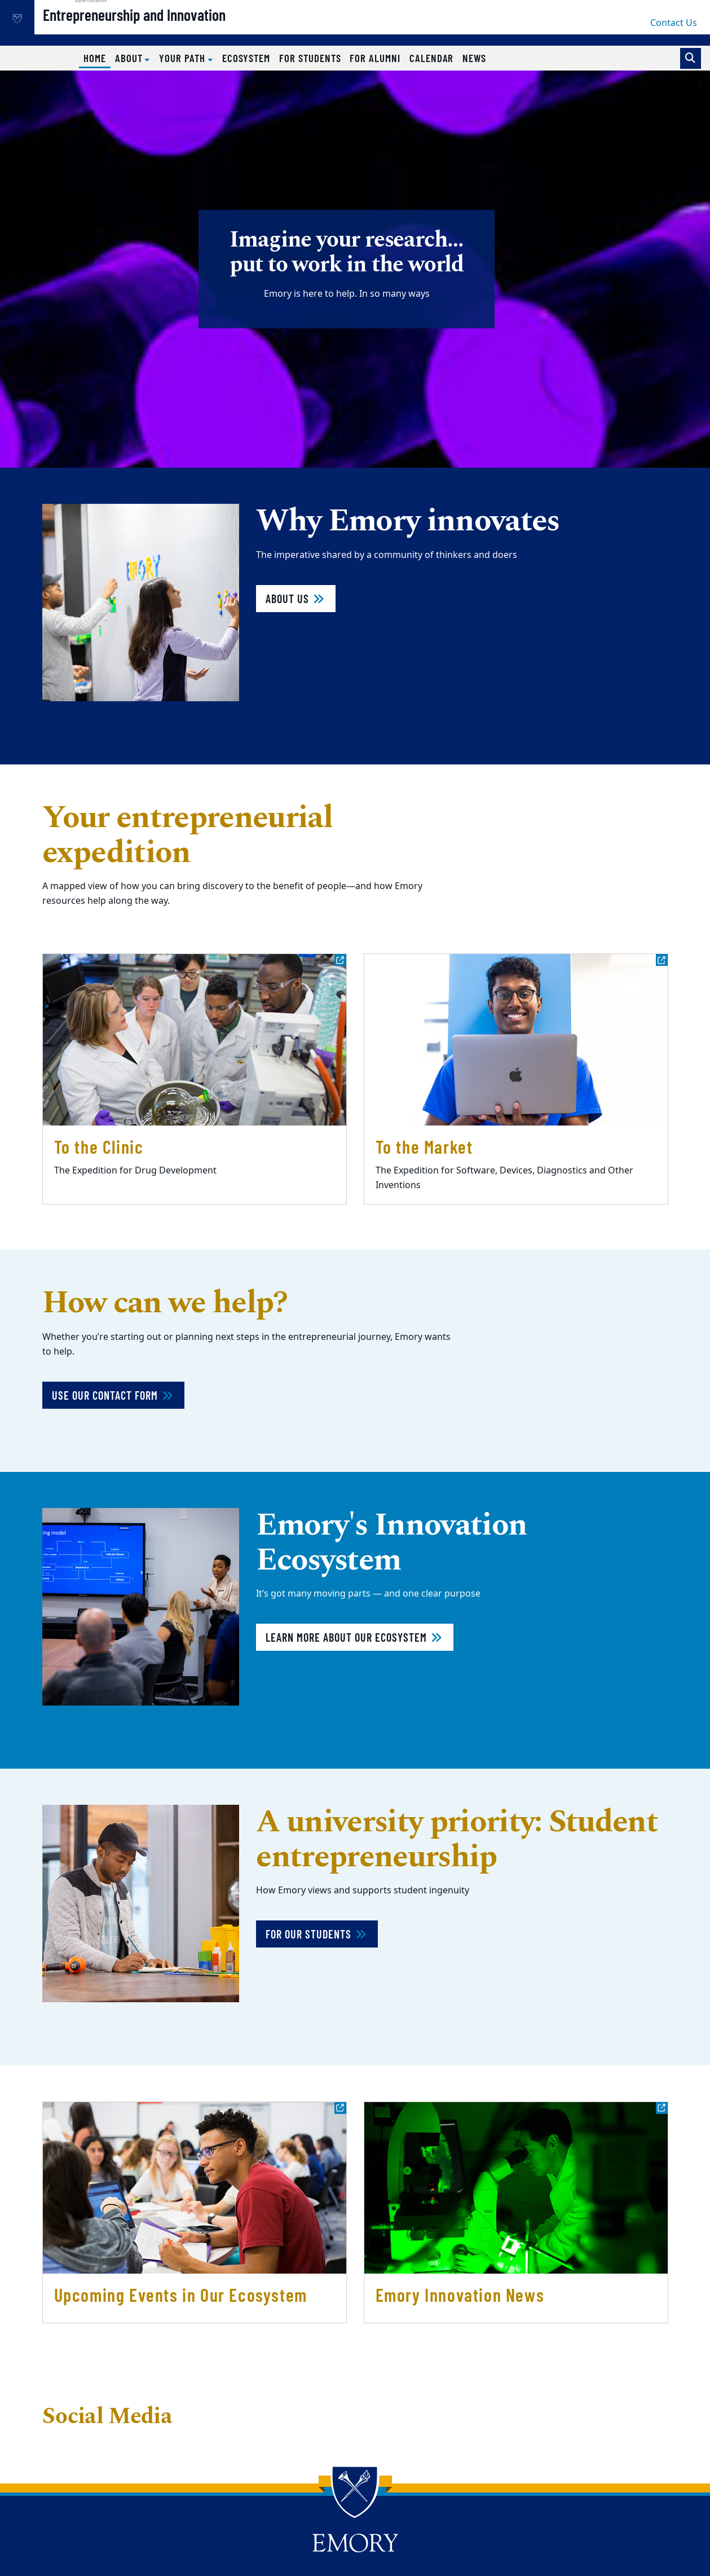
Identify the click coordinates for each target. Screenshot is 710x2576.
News (474, 57)
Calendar (431, 57)
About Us (296, 598)
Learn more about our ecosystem (355, 1637)
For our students (317, 1934)
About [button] (130, 57)
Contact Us (673, 23)
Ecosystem (246, 57)
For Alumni (375, 57)
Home (97, 57)
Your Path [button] (183, 57)
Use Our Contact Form (113, 1395)
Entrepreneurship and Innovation (170, 29)
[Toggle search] (690, 58)
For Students (310, 57)
